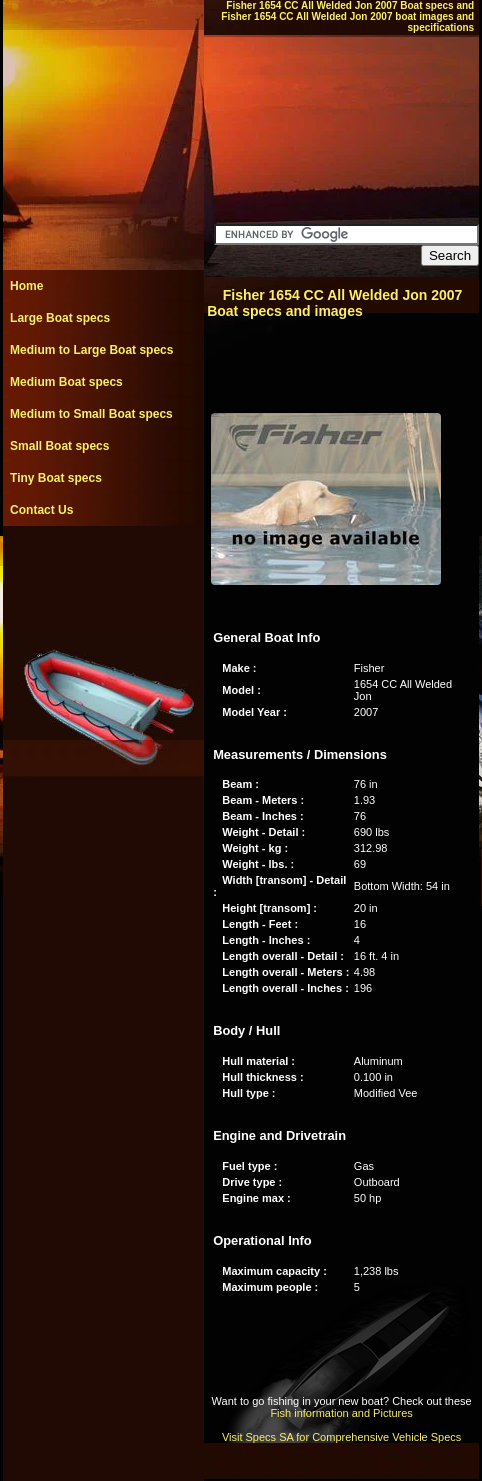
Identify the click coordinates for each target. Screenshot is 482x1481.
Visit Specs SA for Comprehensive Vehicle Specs (341, 1437)
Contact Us (41, 510)
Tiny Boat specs (56, 478)
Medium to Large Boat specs (91, 350)
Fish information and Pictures (341, 1413)
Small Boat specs (59, 446)
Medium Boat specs (66, 382)
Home (26, 286)
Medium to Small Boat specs (91, 414)
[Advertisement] (103, 571)
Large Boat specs (60, 318)
